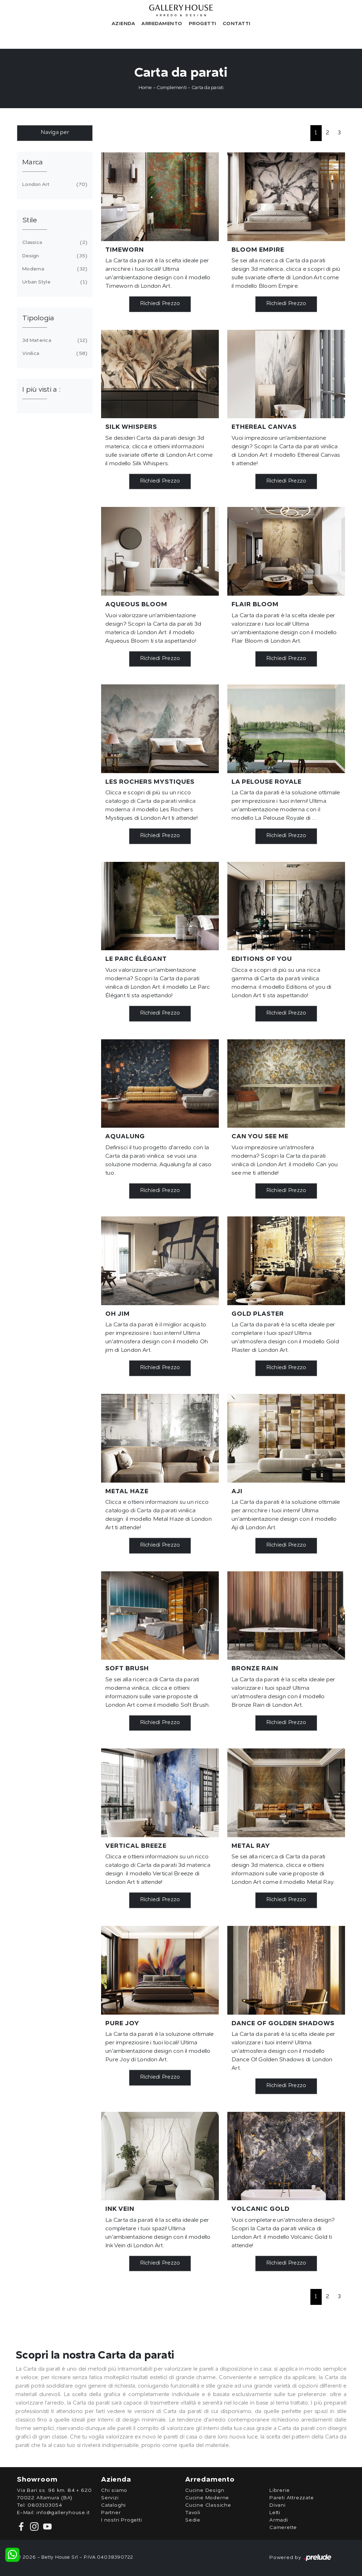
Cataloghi (113, 2505)
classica (53, 242)
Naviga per (55, 132)
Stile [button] (29, 220)
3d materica (53, 340)
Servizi (110, 2497)
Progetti (202, 23)
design (53, 256)
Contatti (237, 23)
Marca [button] (32, 162)
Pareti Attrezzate (291, 2497)
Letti (274, 2512)
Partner (111, 2512)
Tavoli (192, 2512)
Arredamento (161, 23)
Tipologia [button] (38, 318)
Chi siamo (114, 2490)
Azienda (123, 23)
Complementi (172, 88)
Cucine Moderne (207, 2497)
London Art (53, 184)
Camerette (283, 2527)
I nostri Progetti (121, 2520)
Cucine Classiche (208, 2505)
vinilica (53, 353)
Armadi (278, 2520)
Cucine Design (204, 2490)
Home (145, 88)
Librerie (279, 2490)
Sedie (192, 2520)
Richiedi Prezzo (160, 303)
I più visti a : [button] (41, 389)
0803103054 (45, 2505)
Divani (277, 2505)
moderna (53, 269)
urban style (53, 282)
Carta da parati (208, 88)
